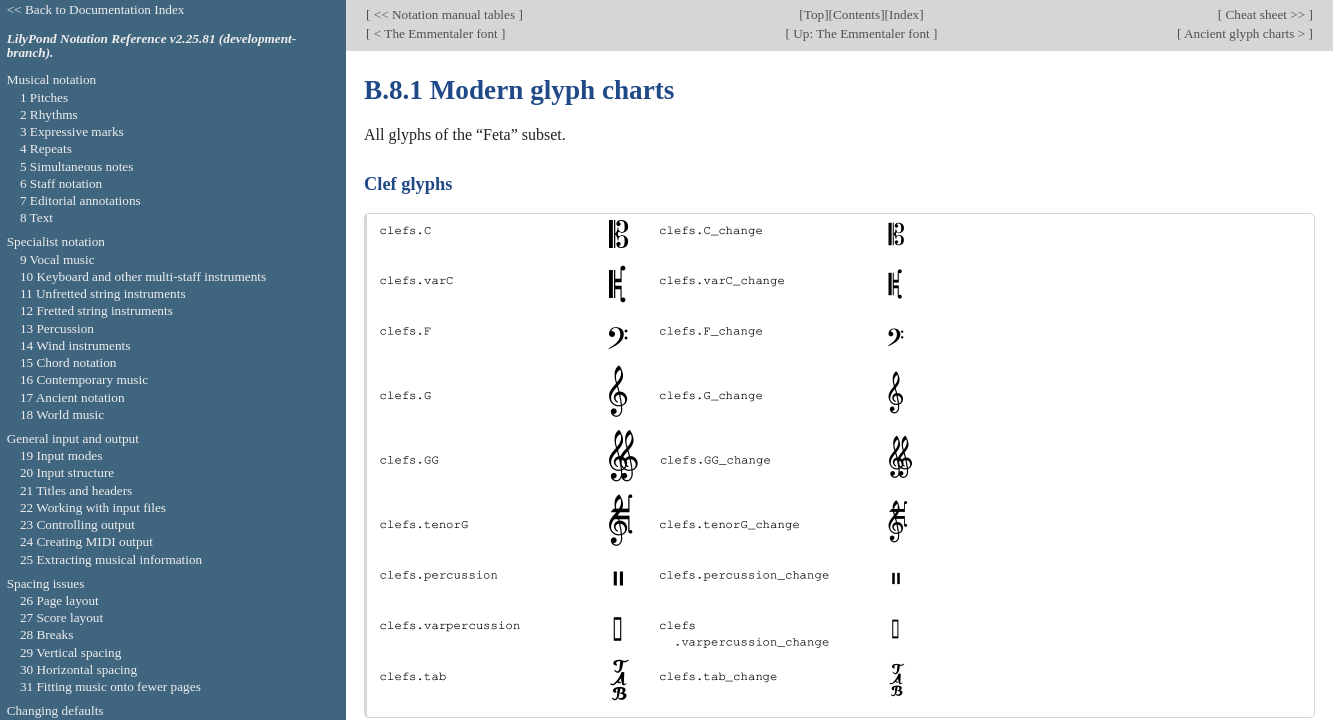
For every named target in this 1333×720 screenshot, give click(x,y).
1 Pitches (44, 97)
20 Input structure (67, 472)
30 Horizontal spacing (78, 669)
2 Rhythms (49, 114)
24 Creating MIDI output (86, 541)
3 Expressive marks (72, 131)
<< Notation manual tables (444, 14)
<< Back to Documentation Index (96, 9)
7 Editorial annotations (80, 200)
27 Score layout (61, 617)
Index (904, 14)
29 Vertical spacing (70, 652)
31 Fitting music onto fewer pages (110, 686)
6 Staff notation (61, 183)
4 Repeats (46, 148)
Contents (856, 14)
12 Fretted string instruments (96, 310)
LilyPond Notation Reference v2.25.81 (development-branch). (152, 46)
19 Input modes (61, 455)
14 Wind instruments (75, 345)
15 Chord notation (68, 362)
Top (814, 14)
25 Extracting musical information (111, 559)
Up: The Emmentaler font (861, 33)
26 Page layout (59, 600)
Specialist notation (56, 241)
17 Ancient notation (72, 397)
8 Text (36, 217)
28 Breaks (46, 634)
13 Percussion (57, 328)
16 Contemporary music (84, 379)
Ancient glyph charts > (1244, 33)
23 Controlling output (77, 524)
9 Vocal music (57, 259)
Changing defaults (55, 710)
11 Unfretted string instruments (103, 293)
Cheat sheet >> (1265, 14)
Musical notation (52, 79)
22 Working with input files (93, 507)
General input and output (73, 438)
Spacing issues (46, 583)
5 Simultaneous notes (77, 166)
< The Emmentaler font (435, 33)
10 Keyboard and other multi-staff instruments (143, 276)
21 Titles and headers (76, 490)
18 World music (62, 414)
